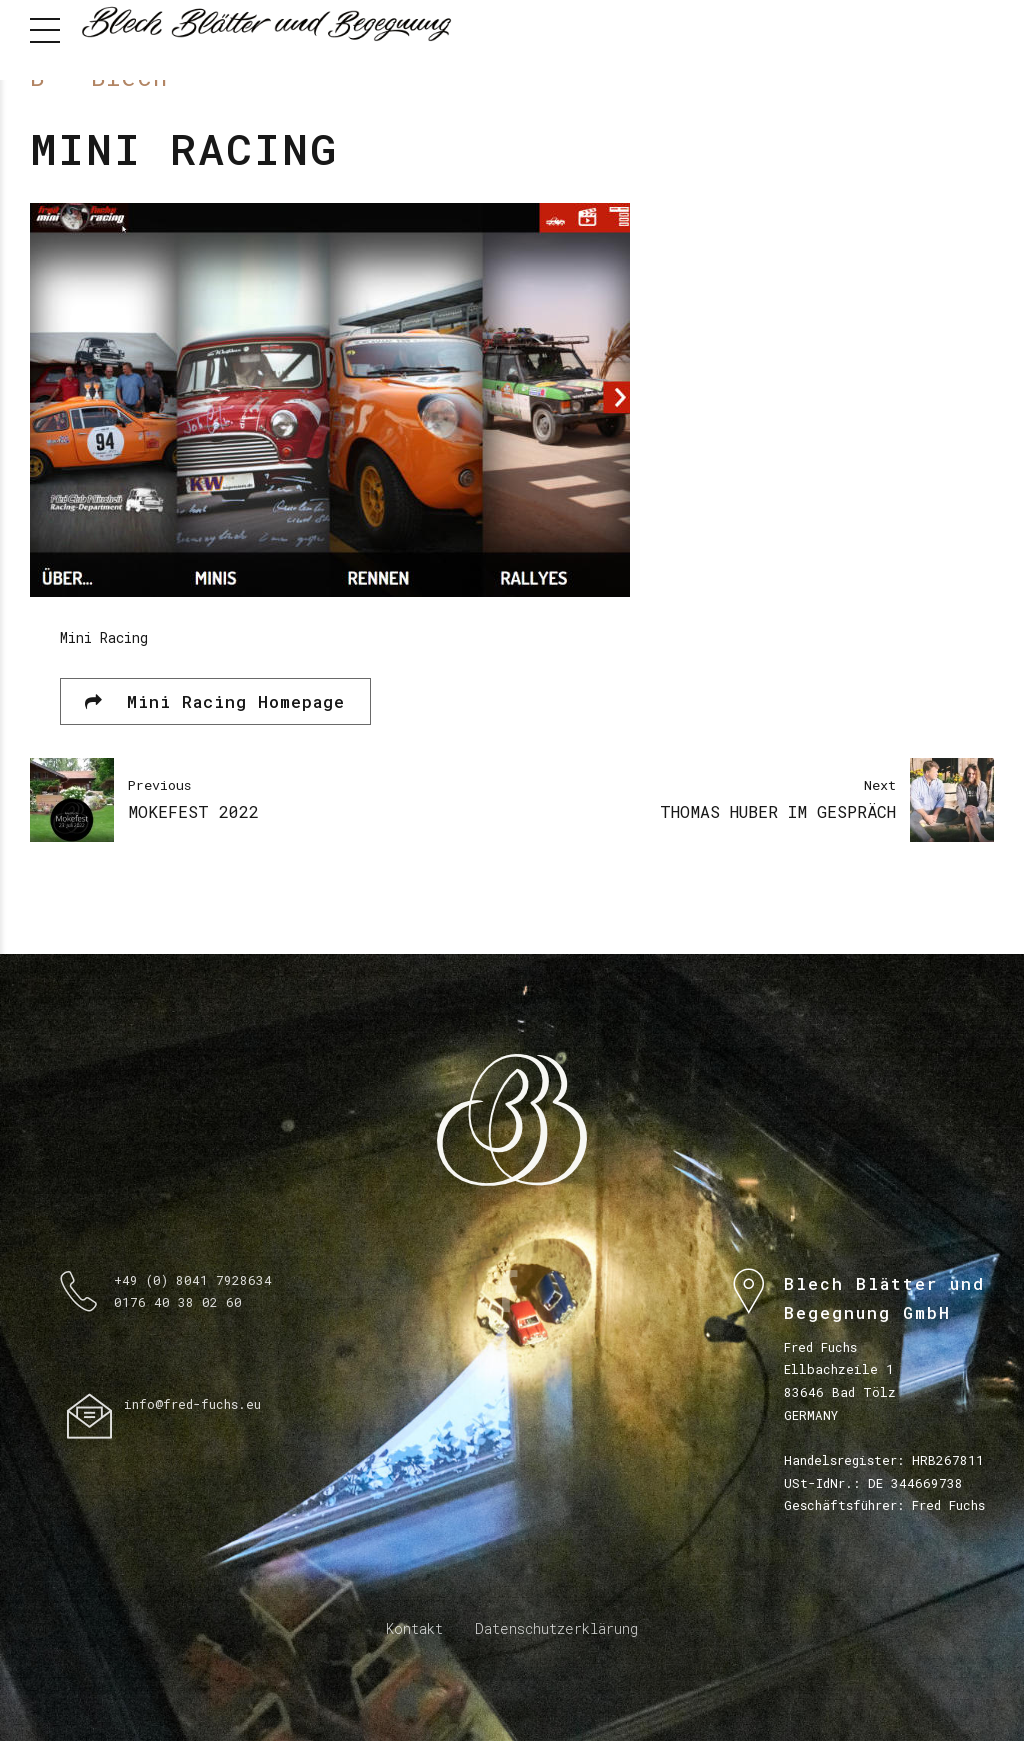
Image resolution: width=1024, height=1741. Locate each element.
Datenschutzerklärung (556, 1628)
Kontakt (414, 1628)
